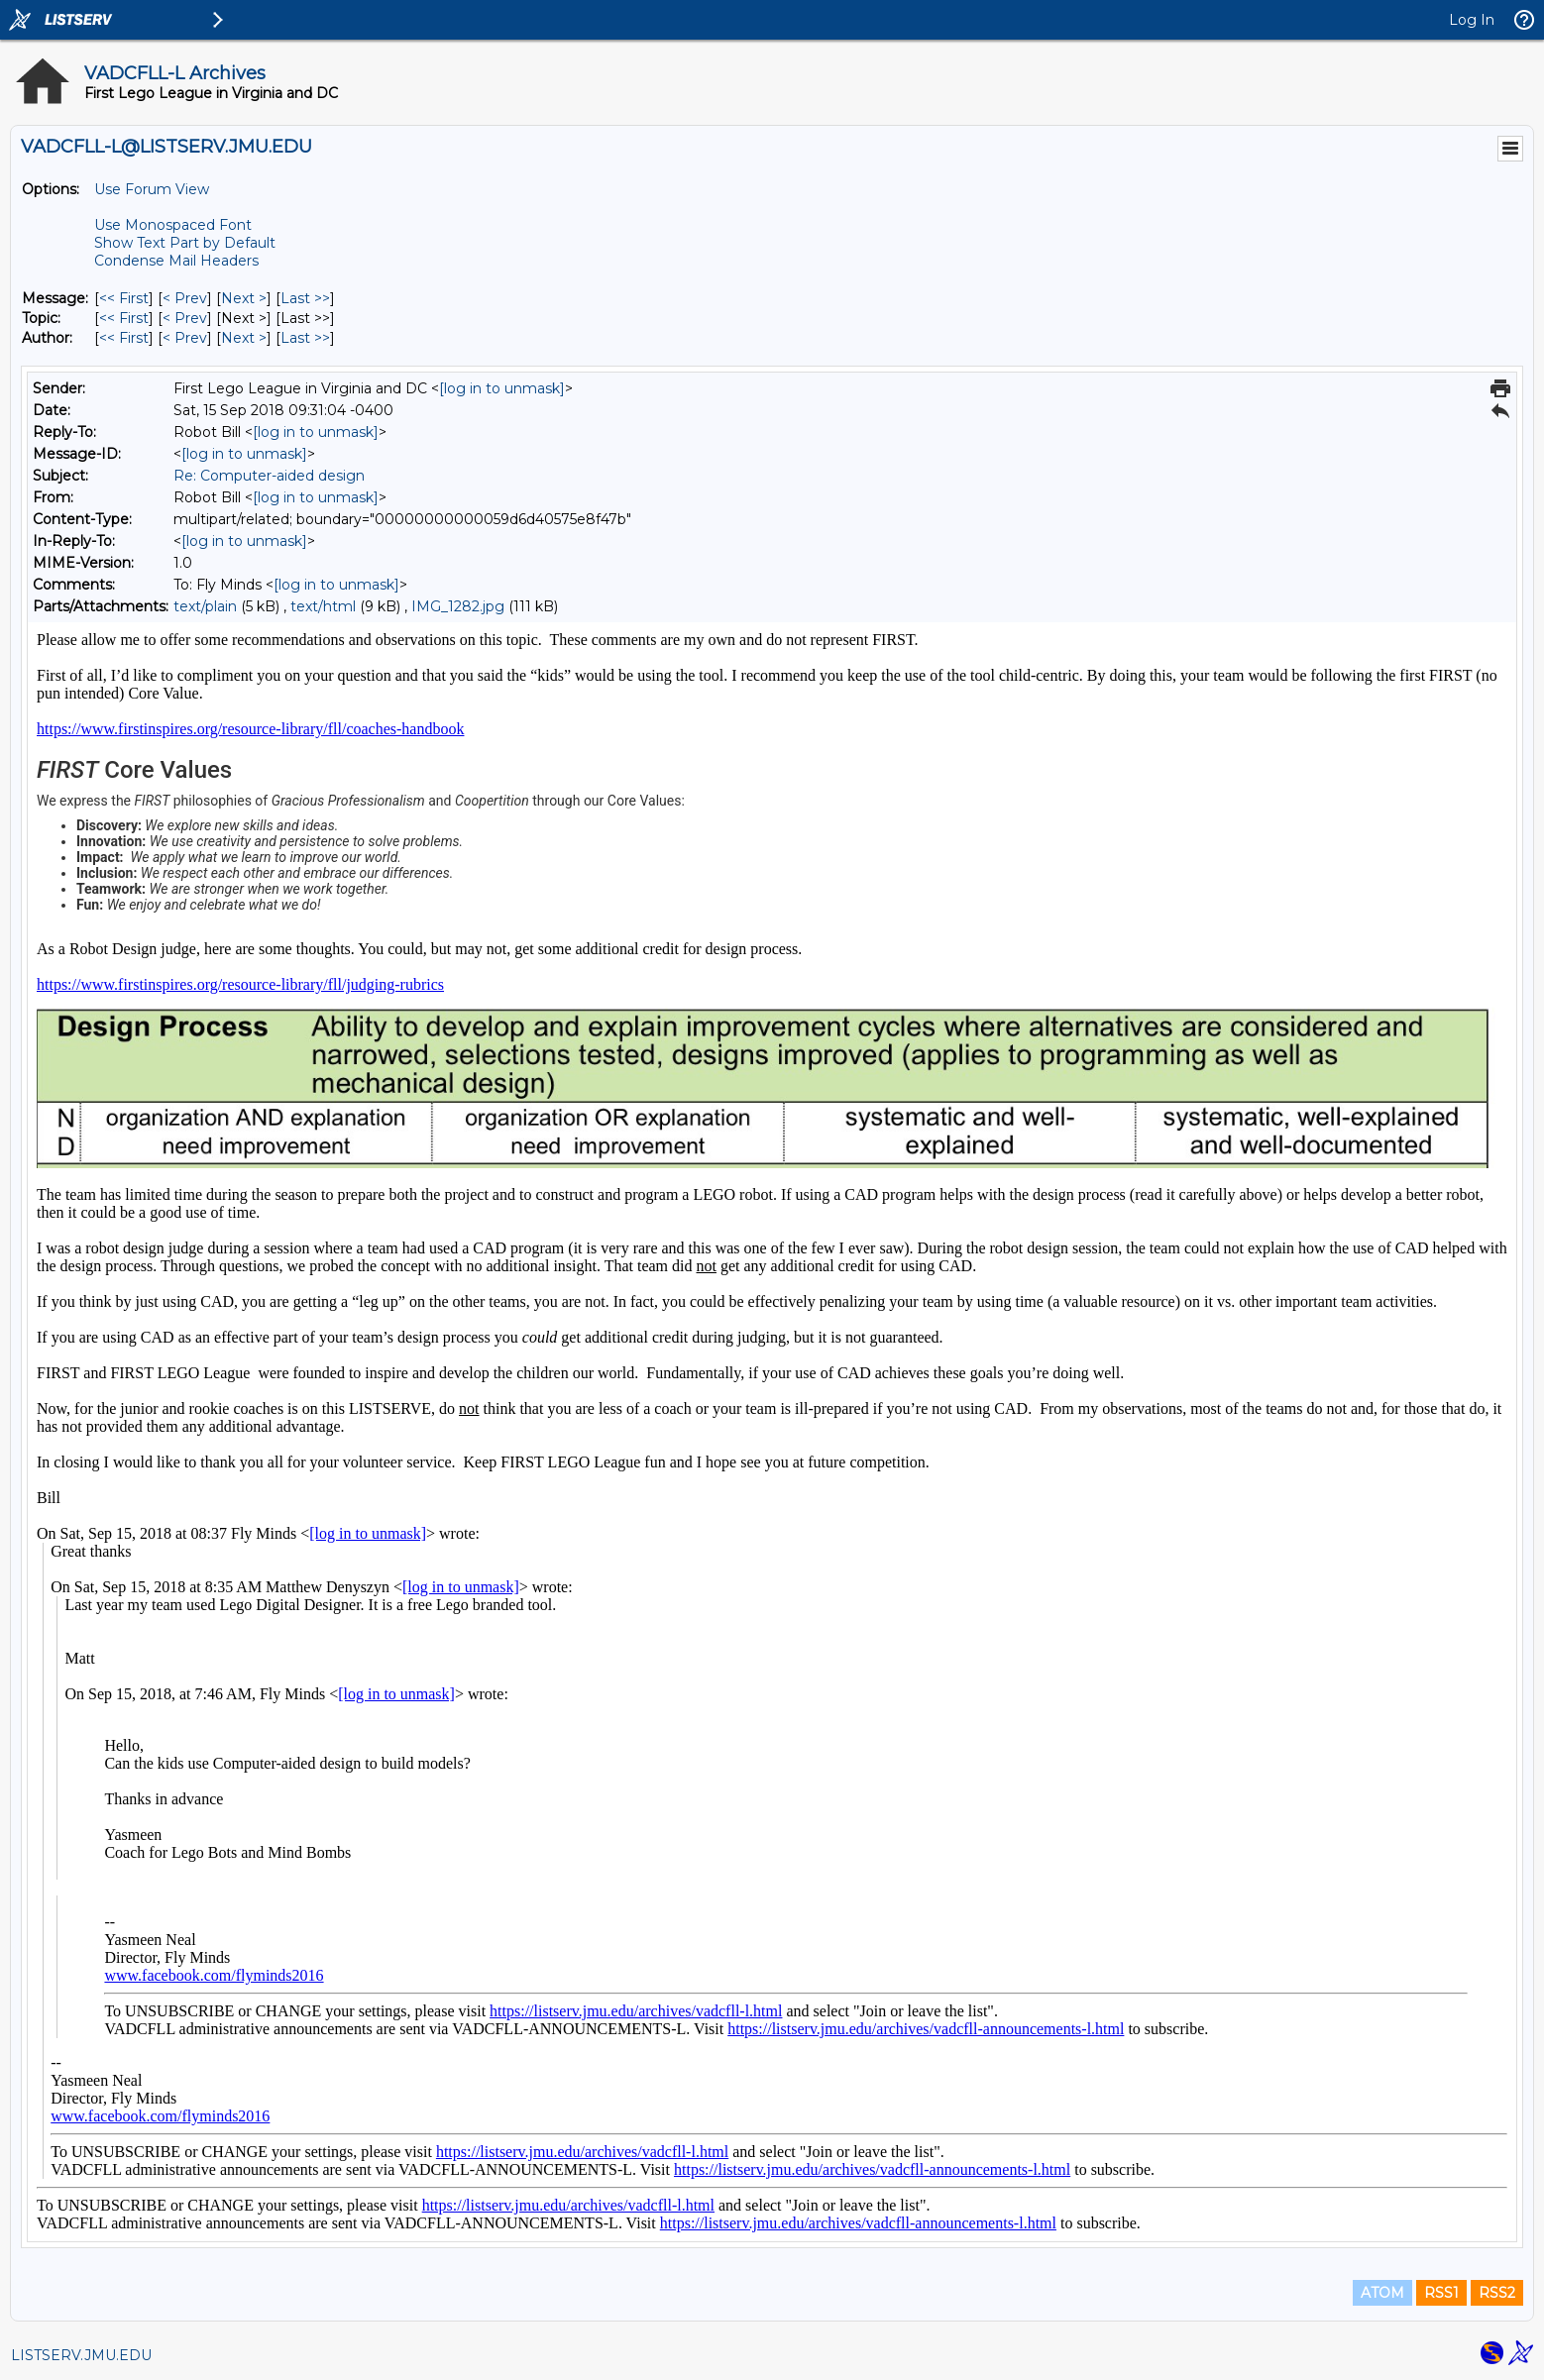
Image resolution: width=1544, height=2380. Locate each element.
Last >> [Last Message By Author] (305, 338)
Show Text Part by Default (185, 243)
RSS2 (1497, 2293)
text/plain (205, 606)
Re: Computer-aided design (269, 476)
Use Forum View (151, 189)
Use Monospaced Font (173, 225)
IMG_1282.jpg (457, 606)
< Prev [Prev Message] (185, 298)
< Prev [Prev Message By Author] (185, 338)
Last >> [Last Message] (305, 298)
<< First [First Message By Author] (124, 338)
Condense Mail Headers (176, 261)
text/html (323, 606)
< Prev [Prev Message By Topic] (185, 318)
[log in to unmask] (502, 388)
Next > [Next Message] (244, 298)
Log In (1471, 20)
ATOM (1382, 2293)
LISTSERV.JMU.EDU (81, 2355)
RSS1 (1441, 2293)
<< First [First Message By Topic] (124, 318)
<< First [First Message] (124, 298)
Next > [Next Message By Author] (244, 338)
